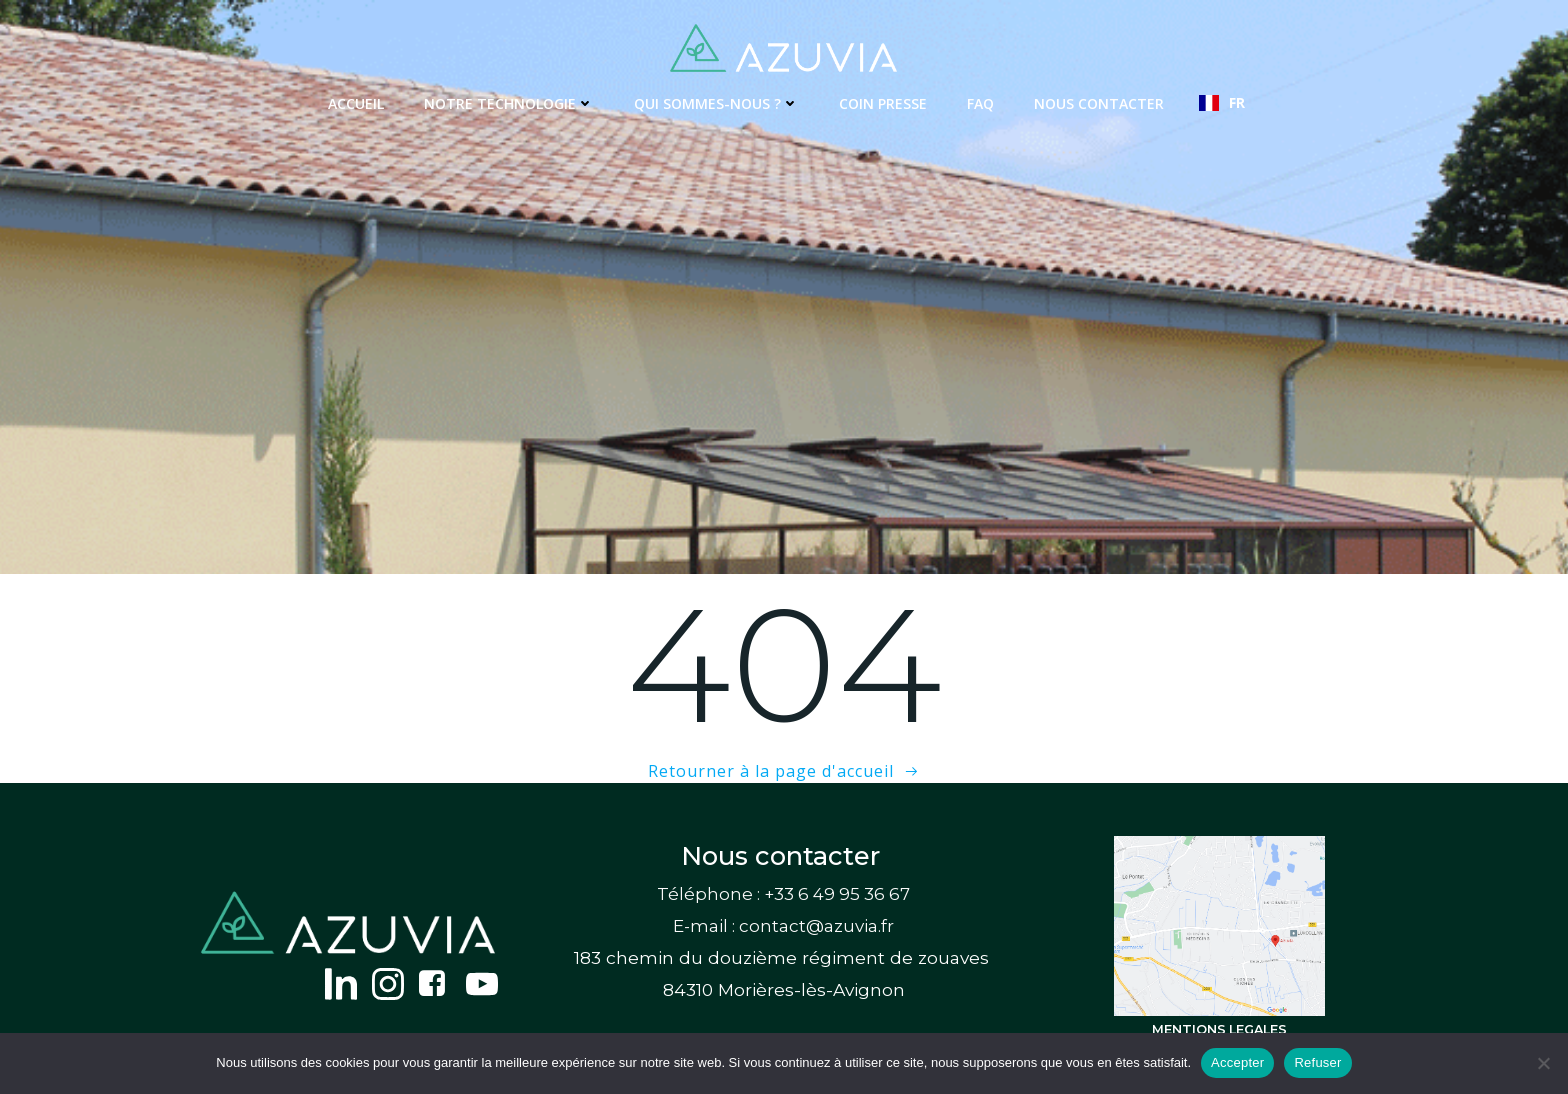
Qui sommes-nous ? (716, 103)
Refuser (1317, 1062)
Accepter (1237, 1062)
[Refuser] (1543, 1063)
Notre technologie (509, 103)
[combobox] (1222, 103)
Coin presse (883, 103)
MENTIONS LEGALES (1219, 1029)
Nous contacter (1099, 103)
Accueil (356, 103)
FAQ (980, 103)
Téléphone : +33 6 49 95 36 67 (783, 894)
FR (1222, 102)
